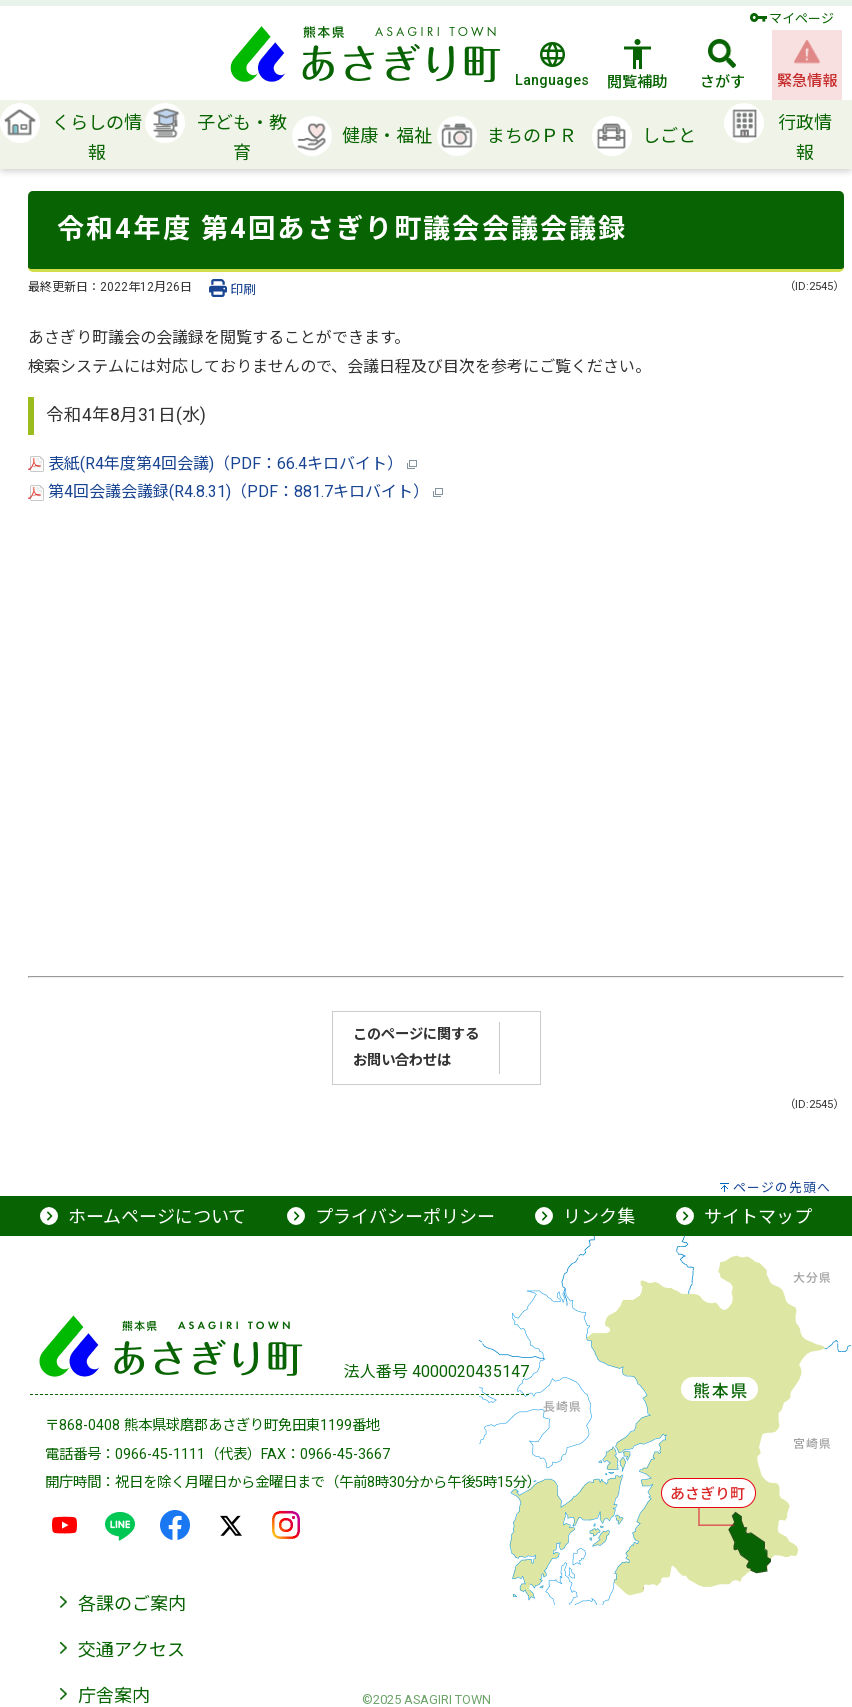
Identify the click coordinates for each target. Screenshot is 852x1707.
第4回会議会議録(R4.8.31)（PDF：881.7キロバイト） (235, 491)
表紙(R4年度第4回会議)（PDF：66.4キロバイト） (222, 463)
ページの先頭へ (782, 1187)
